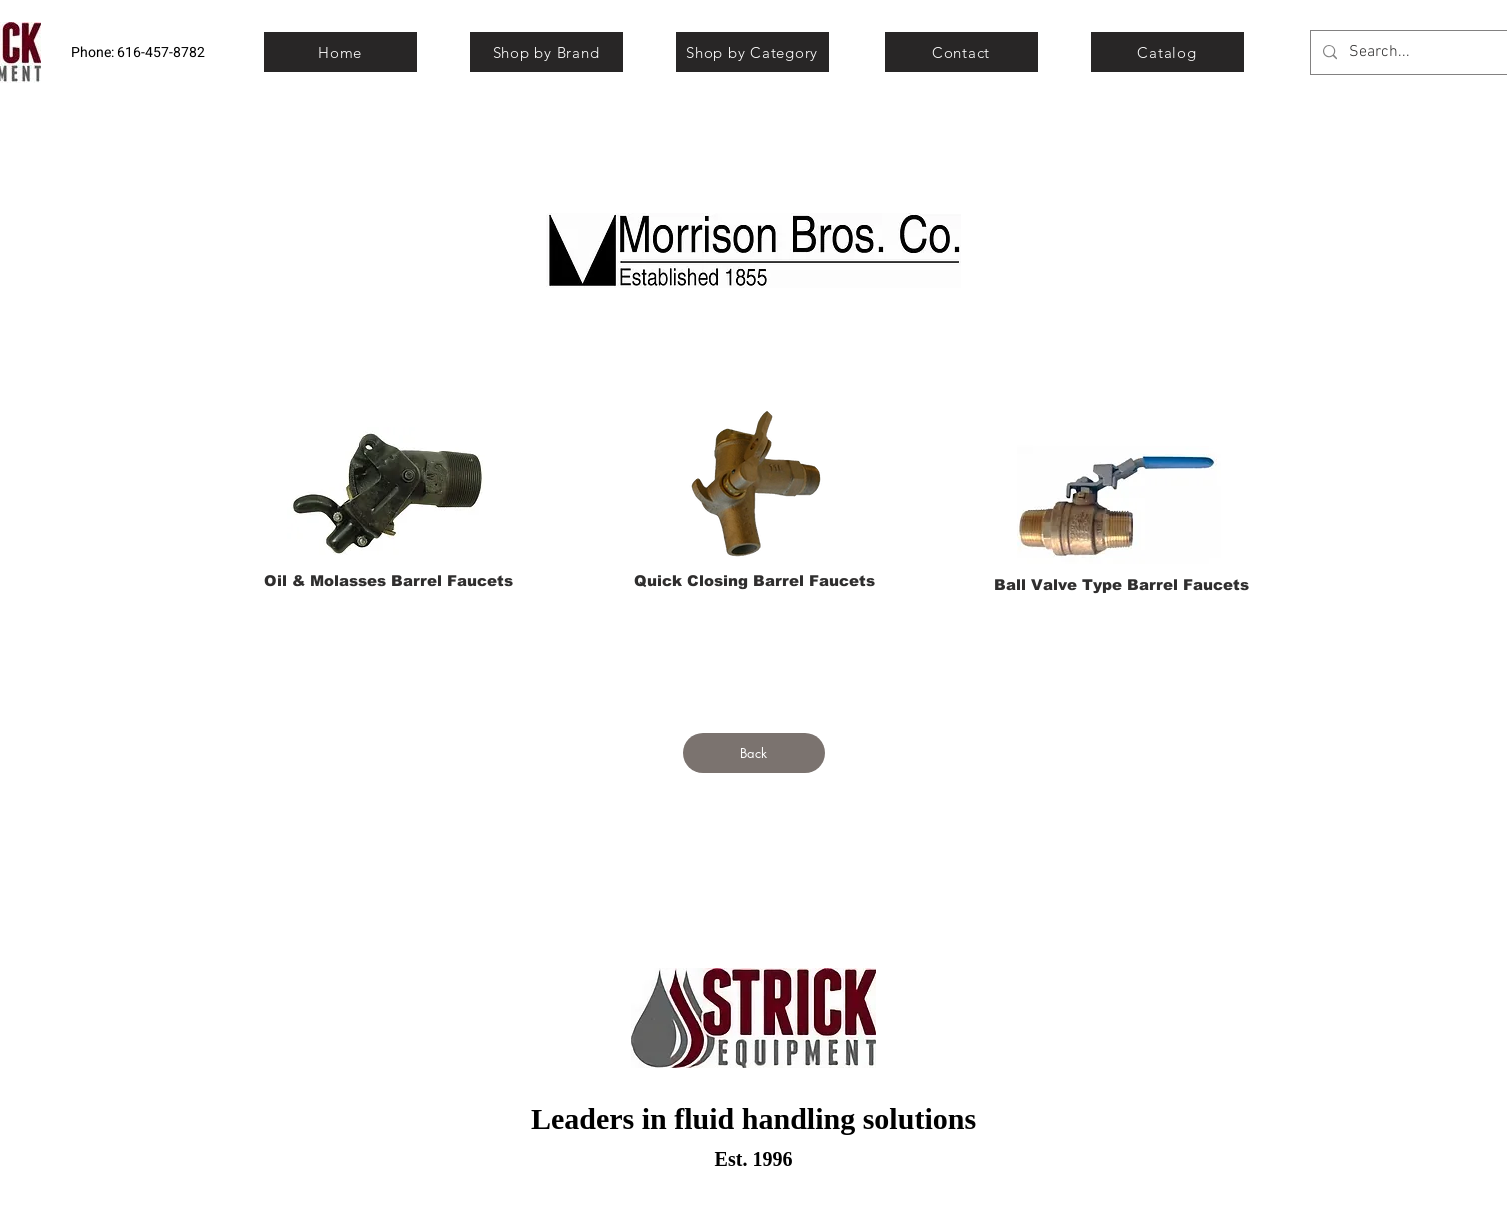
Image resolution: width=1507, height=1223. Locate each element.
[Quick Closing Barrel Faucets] (754, 580)
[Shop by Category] (752, 52)
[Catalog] (1167, 52)
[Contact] (961, 52)
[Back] (754, 753)
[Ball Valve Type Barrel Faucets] (1121, 584)
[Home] (340, 52)
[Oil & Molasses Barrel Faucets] (389, 580)
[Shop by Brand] (546, 52)
